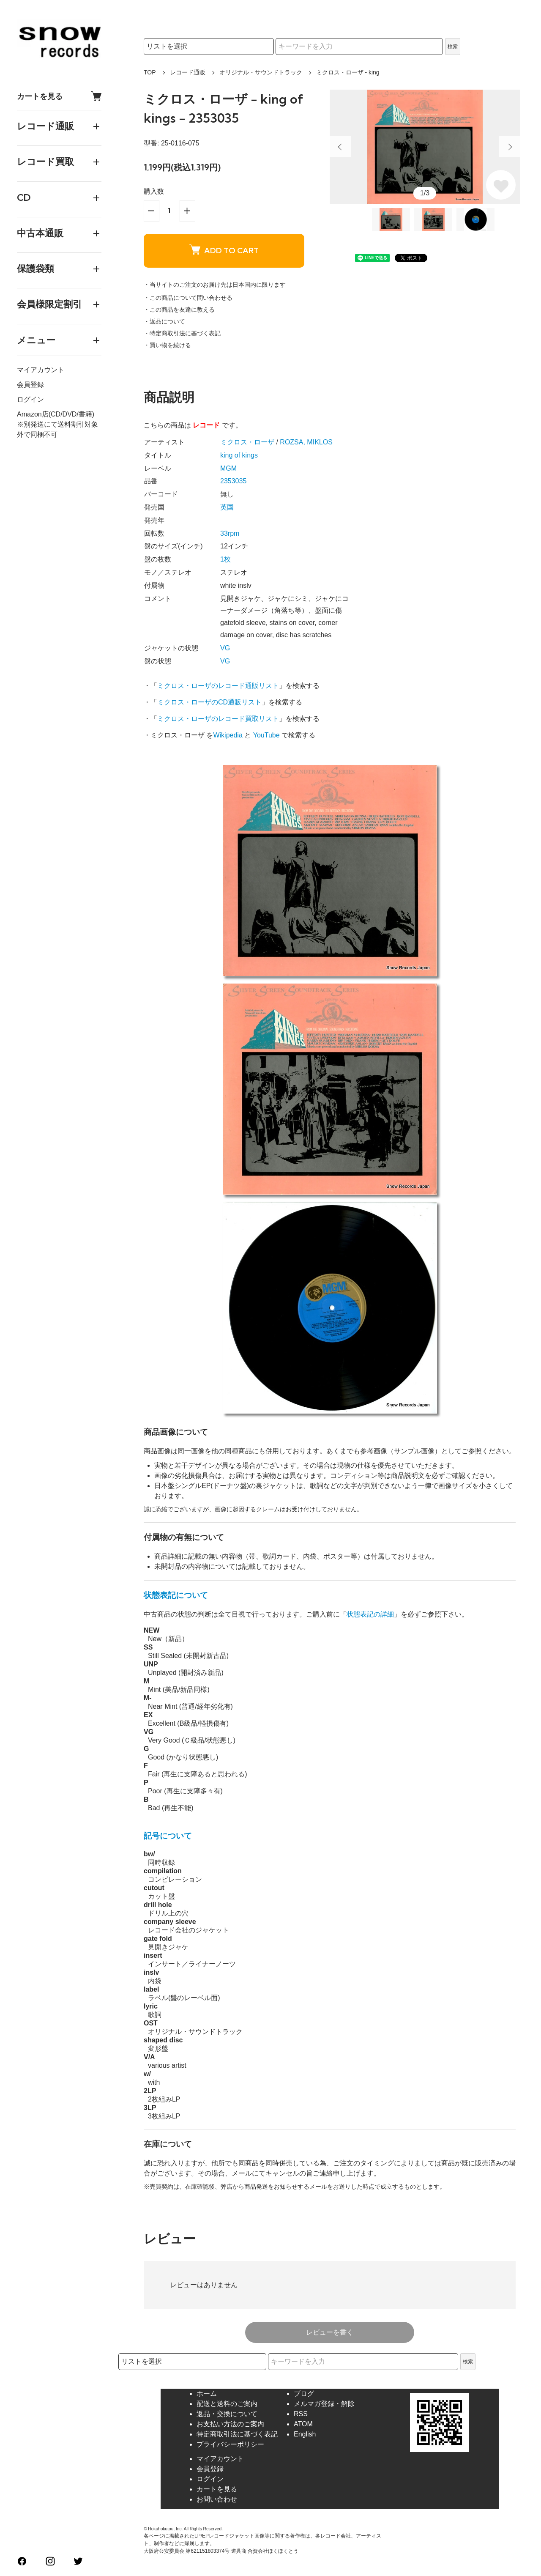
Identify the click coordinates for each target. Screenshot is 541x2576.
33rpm (229, 533)
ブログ (304, 2393)
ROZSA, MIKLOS (306, 442)
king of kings (239, 455)
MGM (228, 468)
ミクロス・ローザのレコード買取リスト (218, 718)
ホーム (207, 2393)
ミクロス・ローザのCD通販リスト (209, 702)
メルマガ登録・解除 (324, 2403)
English (305, 2434)
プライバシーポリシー (230, 2444)
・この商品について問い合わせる (188, 297)
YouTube (266, 735)
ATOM (303, 2424)
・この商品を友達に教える (179, 309)
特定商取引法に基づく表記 (237, 2434)
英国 (227, 507)
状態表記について (176, 1595)
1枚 (225, 559)
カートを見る (59, 96)
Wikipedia (227, 735)
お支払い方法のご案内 (230, 2424)
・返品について (164, 321)
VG (225, 648)
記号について (168, 1835)
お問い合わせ (217, 2499)
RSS (301, 2413)
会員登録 (30, 384)
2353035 (233, 481)
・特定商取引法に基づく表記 (182, 333)
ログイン (30, 399)
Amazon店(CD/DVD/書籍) (55, 414)
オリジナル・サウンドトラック (260, 72)
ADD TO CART (224, 250)
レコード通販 (187, 72)
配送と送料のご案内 (227, 2403)
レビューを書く (329, 2332)
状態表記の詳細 (370, 1614)
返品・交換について (227, 2413)
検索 (453, 46)
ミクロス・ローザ (247, 442)
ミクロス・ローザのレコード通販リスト (218, 685)
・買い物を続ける (167, 345)
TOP (150, 72)
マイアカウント (40, 369)
